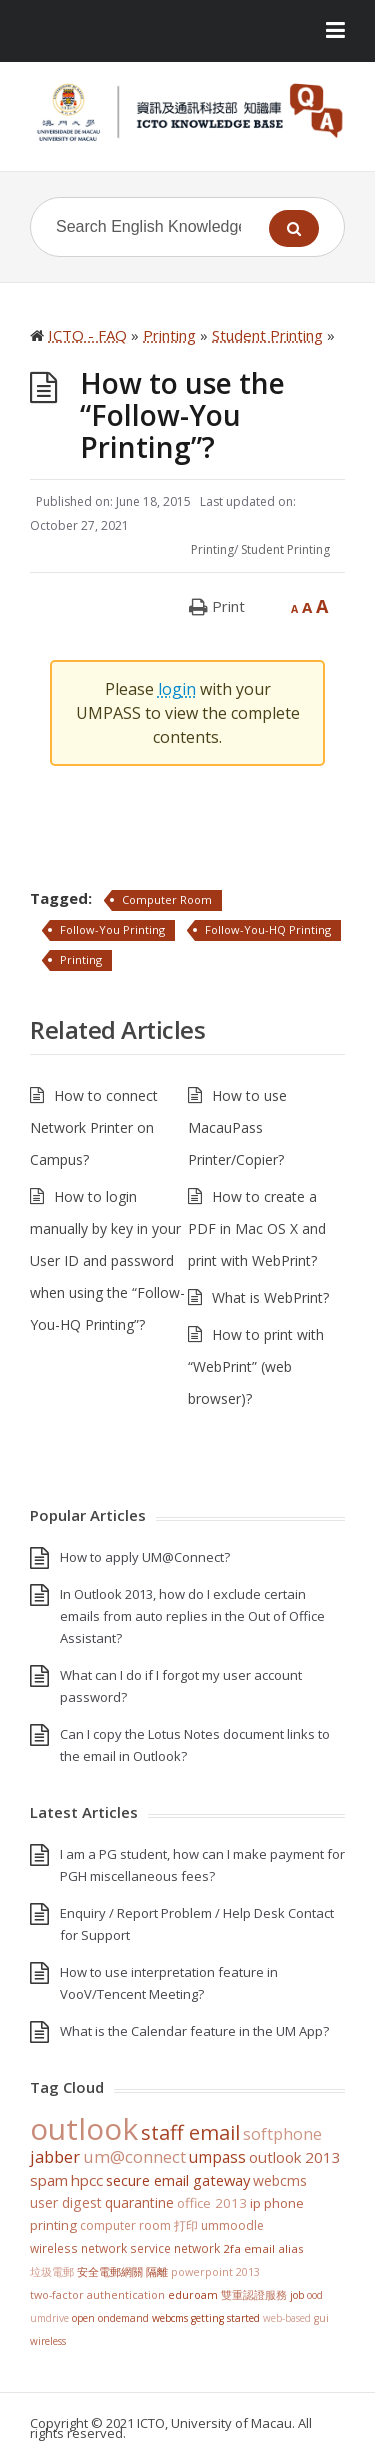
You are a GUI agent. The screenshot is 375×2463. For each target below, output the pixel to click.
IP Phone (277, 2203)
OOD (315, 2295)
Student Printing (285, 549)
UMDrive (49, 2318)
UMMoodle (232, 2225)
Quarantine (139, 2202)
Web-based (287, 2318)
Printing (212, 549)
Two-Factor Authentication (97, 2295)
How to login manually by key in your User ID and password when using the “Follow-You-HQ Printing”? (107, 1260)
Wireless (48, 2341)
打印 (186, 2225)
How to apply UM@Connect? (145, 1557)
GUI (321, 2318)
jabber (55, 2157)
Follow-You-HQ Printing (268, 929)
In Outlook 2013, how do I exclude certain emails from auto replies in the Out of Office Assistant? (192, 1616)
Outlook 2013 (295, 2157)
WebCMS (280, 2180)
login (177, 689)
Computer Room (167, 899)
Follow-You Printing (112, 929)
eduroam (193, 2295)
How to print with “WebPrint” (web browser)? (256, 1366)
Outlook (84, 2128)
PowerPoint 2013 (215, 2271)
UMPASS (217, 2157)
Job (297, 2295)
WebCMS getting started (206, 2318)
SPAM (49, 2180)
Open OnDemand (110, 2318)
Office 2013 (212, 2203)
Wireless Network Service (100, 2248)
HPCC (87, 2180)
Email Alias (274, 2248)
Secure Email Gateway (178, 2180)
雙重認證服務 (254, 2295)
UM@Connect (134, 2157)
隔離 (157, 2271)
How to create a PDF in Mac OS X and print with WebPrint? (257, 1228)
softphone (282, 2134)
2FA (232, 2248)
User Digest (66, 2202)
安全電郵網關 (110, 2271)
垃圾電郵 (52, 2271)
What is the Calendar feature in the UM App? (194, 2031)
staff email (190, 2132)
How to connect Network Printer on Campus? (94, 1127)
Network (197, 2248)
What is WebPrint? (270, 1297)
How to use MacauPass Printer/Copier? (237, 1127)
